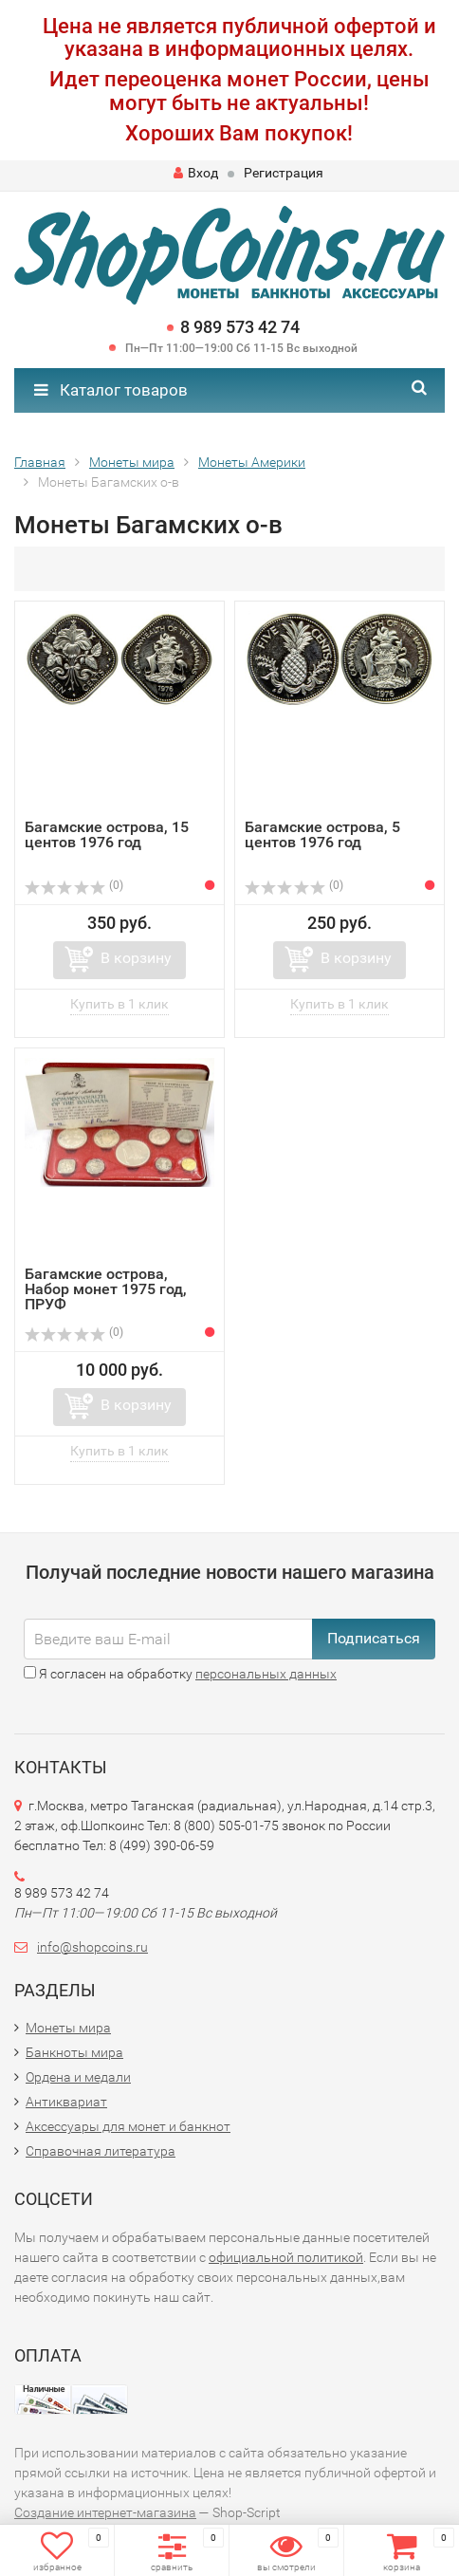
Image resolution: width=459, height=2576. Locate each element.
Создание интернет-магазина (105, 2512)
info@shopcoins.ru (92, 1947)
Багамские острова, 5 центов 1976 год (322, 834)
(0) (74, 885)
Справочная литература (100, 2151)
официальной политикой (286, 2257)
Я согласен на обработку (180, 1673)
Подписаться (373, 1638)
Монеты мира (68, 2027)
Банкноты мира (74, 2052)
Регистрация (283, 172)
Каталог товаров (111, 389)
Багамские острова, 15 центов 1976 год (107, 834)
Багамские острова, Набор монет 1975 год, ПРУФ (106, 1289)
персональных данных (266, 1673)
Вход (196, 172)
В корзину (136, 958)
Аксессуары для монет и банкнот (128, 2126)
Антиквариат (66, 2101)
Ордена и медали (78, 2077)
